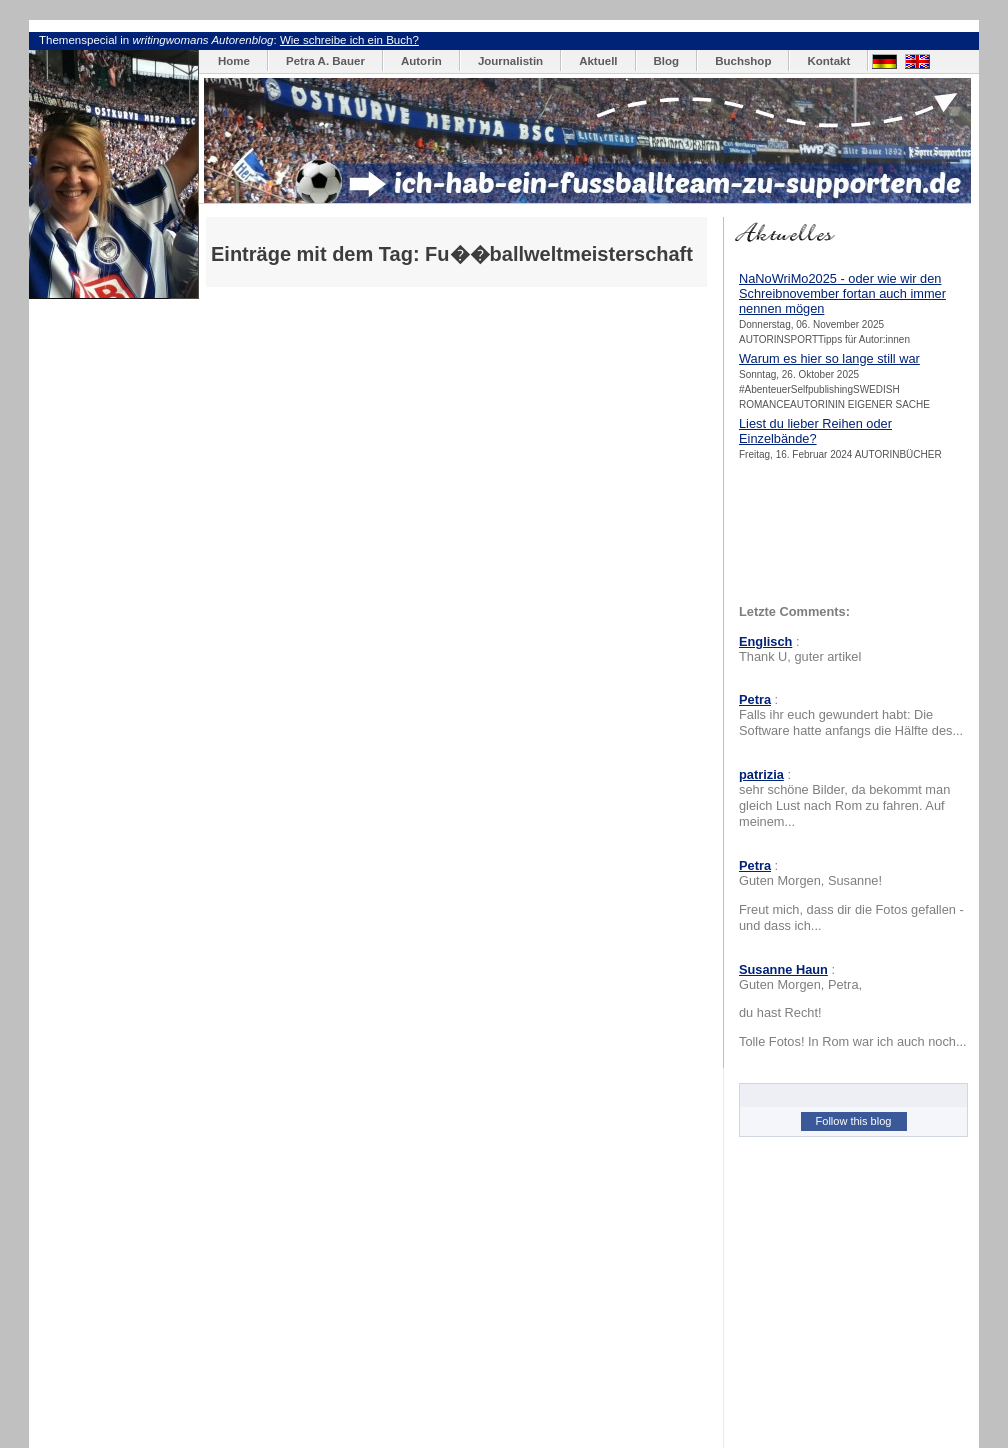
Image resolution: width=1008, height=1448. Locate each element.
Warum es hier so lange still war (829, 358)
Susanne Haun (783, 969)
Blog (667, 61)
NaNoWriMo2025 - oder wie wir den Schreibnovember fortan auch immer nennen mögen (842, 293)
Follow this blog (854, 1121)
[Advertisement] (445, 229)
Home (234, 61)
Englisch (765, 641)
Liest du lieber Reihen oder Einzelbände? (815, 431)
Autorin (421, 61)
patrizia (761, 774)
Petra (755, 699)
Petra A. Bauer (325, 61)
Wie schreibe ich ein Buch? (349, 40)
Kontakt (828, 61)
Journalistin (510, 61)
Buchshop (743, 61)
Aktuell (598, 61)
